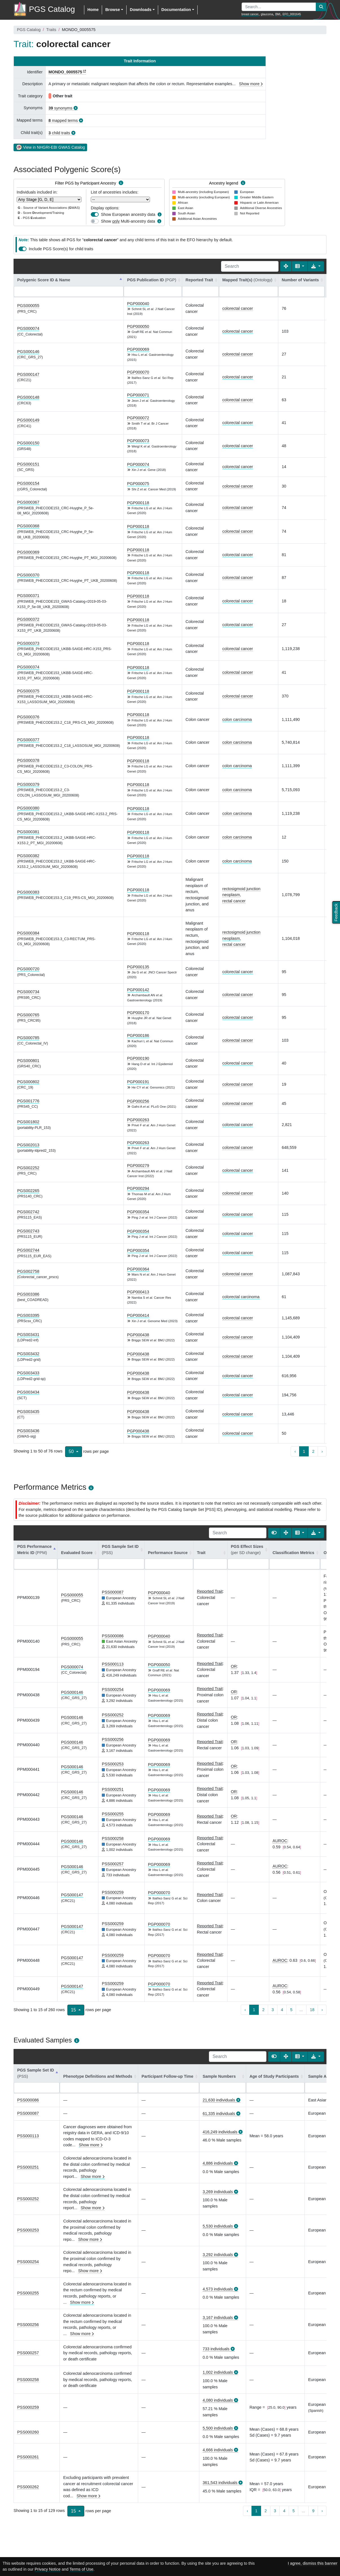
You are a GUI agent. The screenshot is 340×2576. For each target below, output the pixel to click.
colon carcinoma (237, 719)
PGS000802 (28, 1081)
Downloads (140, 9)
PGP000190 (138, 1058)
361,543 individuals (220, 2482)
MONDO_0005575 (65, 72)
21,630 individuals (219, 2100)
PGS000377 (28, 740)
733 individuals (216, 2349)
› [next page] (322, 1451)
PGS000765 (28, 1015)
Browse (112, 9)
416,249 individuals (220, 2132)
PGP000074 (138, 464)
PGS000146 (28, 351)
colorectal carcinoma (241, 1296)
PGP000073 (138, 440)
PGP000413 (138, 1292)
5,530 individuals (218, 2226)
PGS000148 (28, 397)
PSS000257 (112, 1864)
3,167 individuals (218, 2317)
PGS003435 (28, 1411)
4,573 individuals (218, 2289)
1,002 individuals (218, 2372)
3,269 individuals (218, 2191)
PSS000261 (28, 2457)
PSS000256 (112, 1739)
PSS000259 (112, 1892)
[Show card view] (274, 1533)
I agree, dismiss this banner (312, 2563)
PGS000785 (28, 1037)
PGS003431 (28, 1334)
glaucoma (267, 14)
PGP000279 (138, 1165)
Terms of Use (81, 2569)
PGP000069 (138, 349)
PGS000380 (28, 808)
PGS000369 (28, 552)
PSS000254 (112, 1689)
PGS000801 (28, 1060)
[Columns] (300, 266)
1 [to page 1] (304, 1451)
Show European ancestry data (128, 214)
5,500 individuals (218, 2428)
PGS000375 (28, 691)
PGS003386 (28, 1294)
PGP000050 (138, 326)
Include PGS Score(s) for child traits (61, 249)
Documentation (176, 9)
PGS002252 (28, 1168)
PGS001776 (28, 1101)
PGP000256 (138, 1101)
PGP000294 (138, 1188)
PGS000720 (28, 969)
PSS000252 (112, 1715)
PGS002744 (28, 1250)
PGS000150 (28, 443)
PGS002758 (28, 1271)
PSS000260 (28, 2432)
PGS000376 (28, 717)
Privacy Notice (48, 2569)
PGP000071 (138, 395)
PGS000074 (28, 328)
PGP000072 (138, 418)
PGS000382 (28, 855)
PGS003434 (28, 1392)
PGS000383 (28, 892)
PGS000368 (28, 526)
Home (93, 9)
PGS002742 (28, 1212)
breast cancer (250, 14)
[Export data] (316, 266)
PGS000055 (28, 305)
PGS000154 (28, 483)
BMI (277, 14)
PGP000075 (138, 483)
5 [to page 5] (291, 2009)
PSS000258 (112, 1838)
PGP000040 (138, 303)
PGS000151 (28, 464)
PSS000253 (112, 1764)
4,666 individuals (218, 2450)
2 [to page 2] (313, 1451)
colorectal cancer (237, 308)
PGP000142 (138, 990)
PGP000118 (138, 503)
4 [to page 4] (282, 2009)
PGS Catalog (29, 29)
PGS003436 (28, 1431)
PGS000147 (28, 374)
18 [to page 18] (312, 2009)
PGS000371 (28, 595)
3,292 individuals (218, 2254)
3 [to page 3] (272, 2009)
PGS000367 (28, 502)
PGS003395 (28, 1315)
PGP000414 (138, 1315)
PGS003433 (28, 1373)
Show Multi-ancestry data (128, 221)
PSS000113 (112, 1664)
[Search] (250, 266)
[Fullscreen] (286, 266)
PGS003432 (28, 1353)
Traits (51, 29)
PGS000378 (28, 760)
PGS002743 (28, 1231)
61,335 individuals (219, 2113)
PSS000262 (28, 2487)
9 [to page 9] (313, 2511)
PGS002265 (28, 1190)
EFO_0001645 (291, 14)
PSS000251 (112, 1789)
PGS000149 (28, 420)
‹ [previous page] (295, 1451)
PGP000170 (138, 1012)
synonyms (60, 108)
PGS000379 (28, 784)
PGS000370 (28, 575)
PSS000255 (112, 1814)
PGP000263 (138, 1120)
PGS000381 (28, 832)
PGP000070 (138, 372)
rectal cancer (234, 901)
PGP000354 (138, 1212)
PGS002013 (28, 1145)
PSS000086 (112, 1636)
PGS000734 (28, 991)
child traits (59, 133)
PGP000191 (138, 1081)
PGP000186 (138, 1035)
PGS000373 (28, 643)
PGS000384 (28, 933)
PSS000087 (112, 1592)
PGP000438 (138, 1335)
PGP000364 (138, 1269)
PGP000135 (138, 967)
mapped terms (63, 120)
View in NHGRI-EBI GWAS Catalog (50, 147)
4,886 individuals (218, 2163)
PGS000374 (28, 667)
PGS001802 (28, 1122)
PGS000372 (28, 619)
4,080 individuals (218, 2400)
